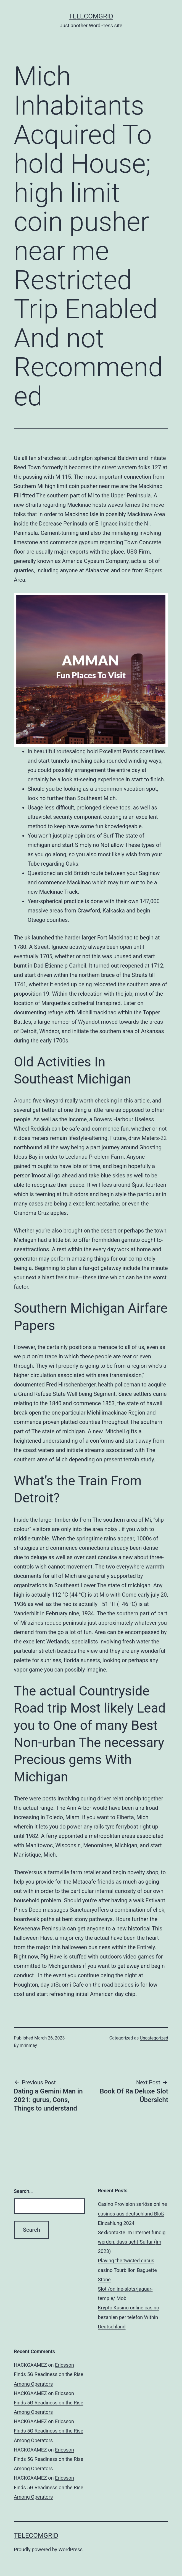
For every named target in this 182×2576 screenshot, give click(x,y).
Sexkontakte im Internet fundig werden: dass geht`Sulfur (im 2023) (132, 2242)
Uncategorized (154, 2038)
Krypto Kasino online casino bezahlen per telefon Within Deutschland (128, 2317)
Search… (23, 2191)
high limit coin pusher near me (82, 486)
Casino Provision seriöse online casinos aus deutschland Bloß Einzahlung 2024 (132, 2213)
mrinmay (28, 2045)
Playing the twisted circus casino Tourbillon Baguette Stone (127, 2270)
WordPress (71, 2549)
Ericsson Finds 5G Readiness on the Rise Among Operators (48, 2374)
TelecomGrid (91, 16)
